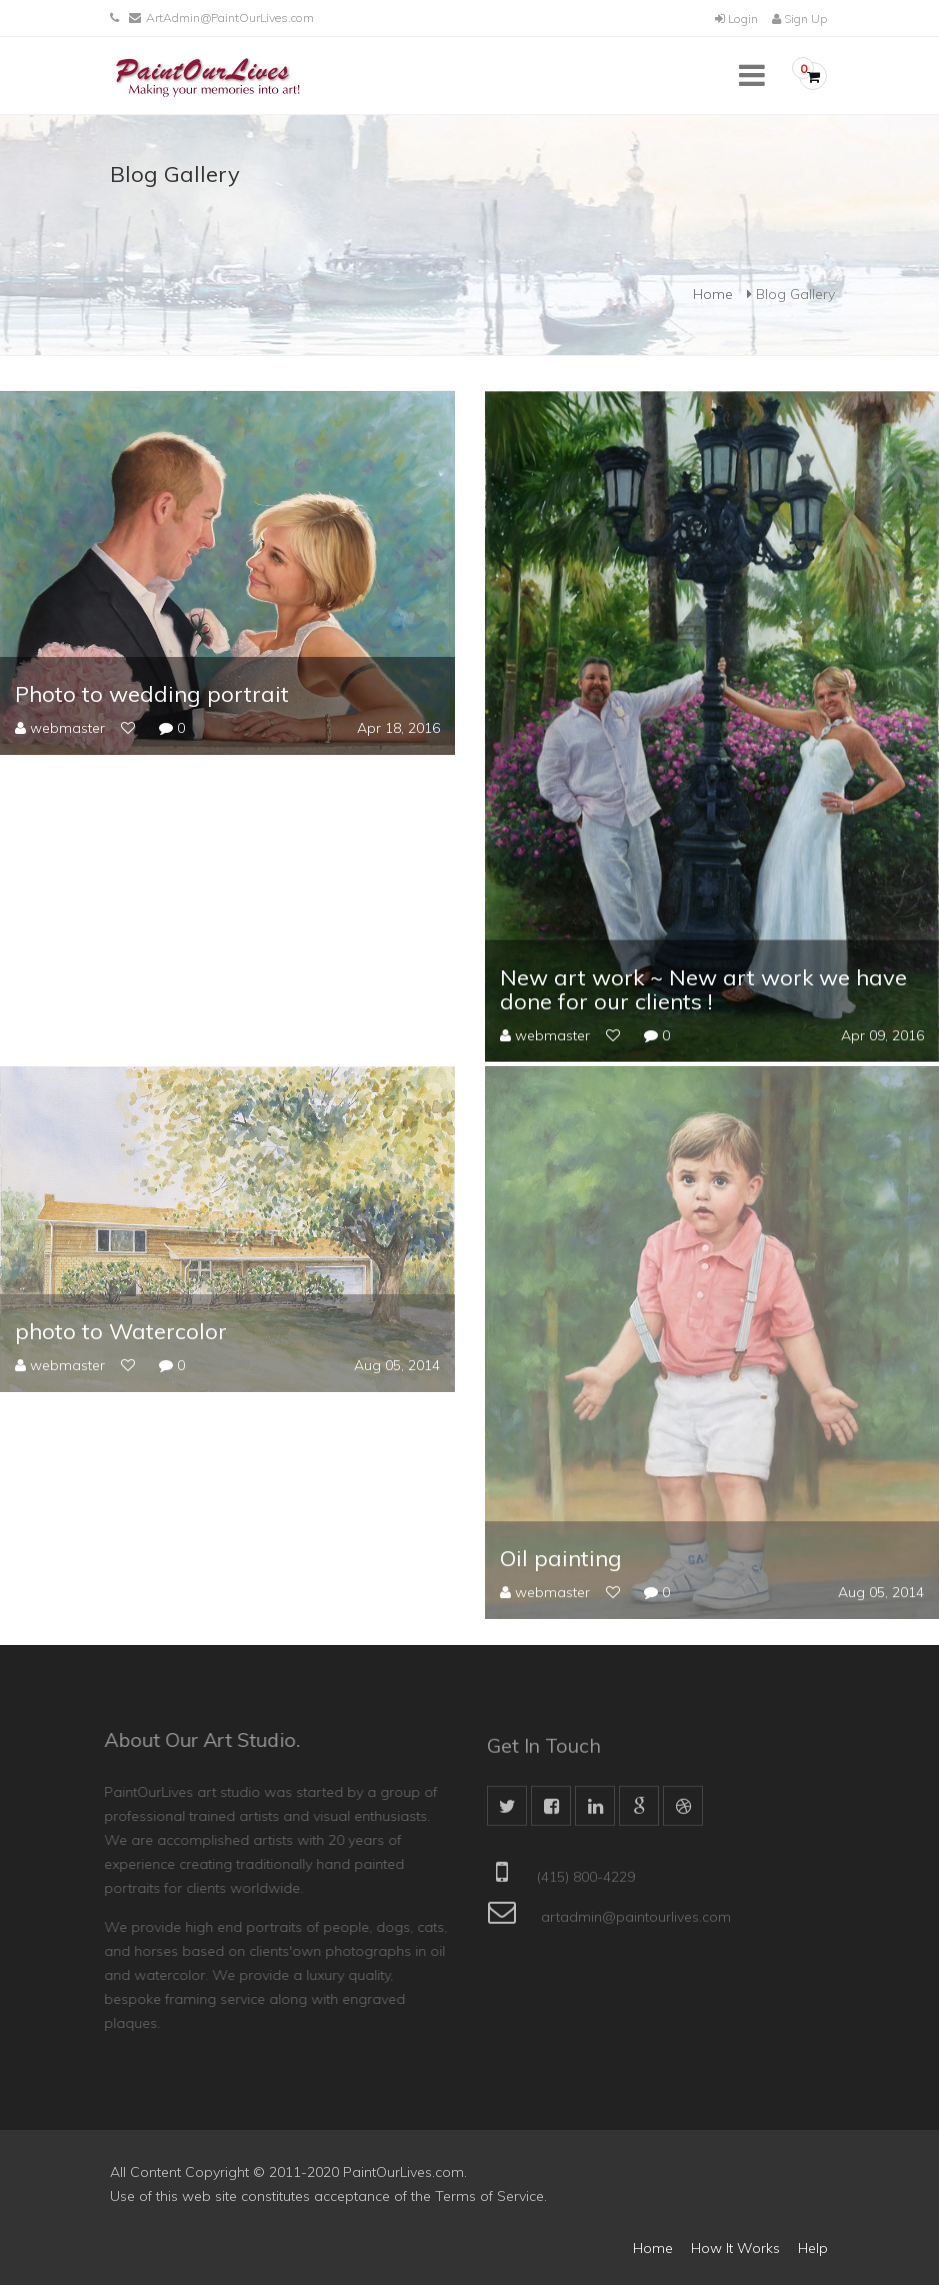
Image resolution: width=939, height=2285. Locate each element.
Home (713, 294)
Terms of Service (489, 2196)
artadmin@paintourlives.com (636, 1927)
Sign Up (799, 18)
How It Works (735, 2248)
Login (736, 18)
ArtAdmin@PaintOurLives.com (230, 17)
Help (813, 2248)
